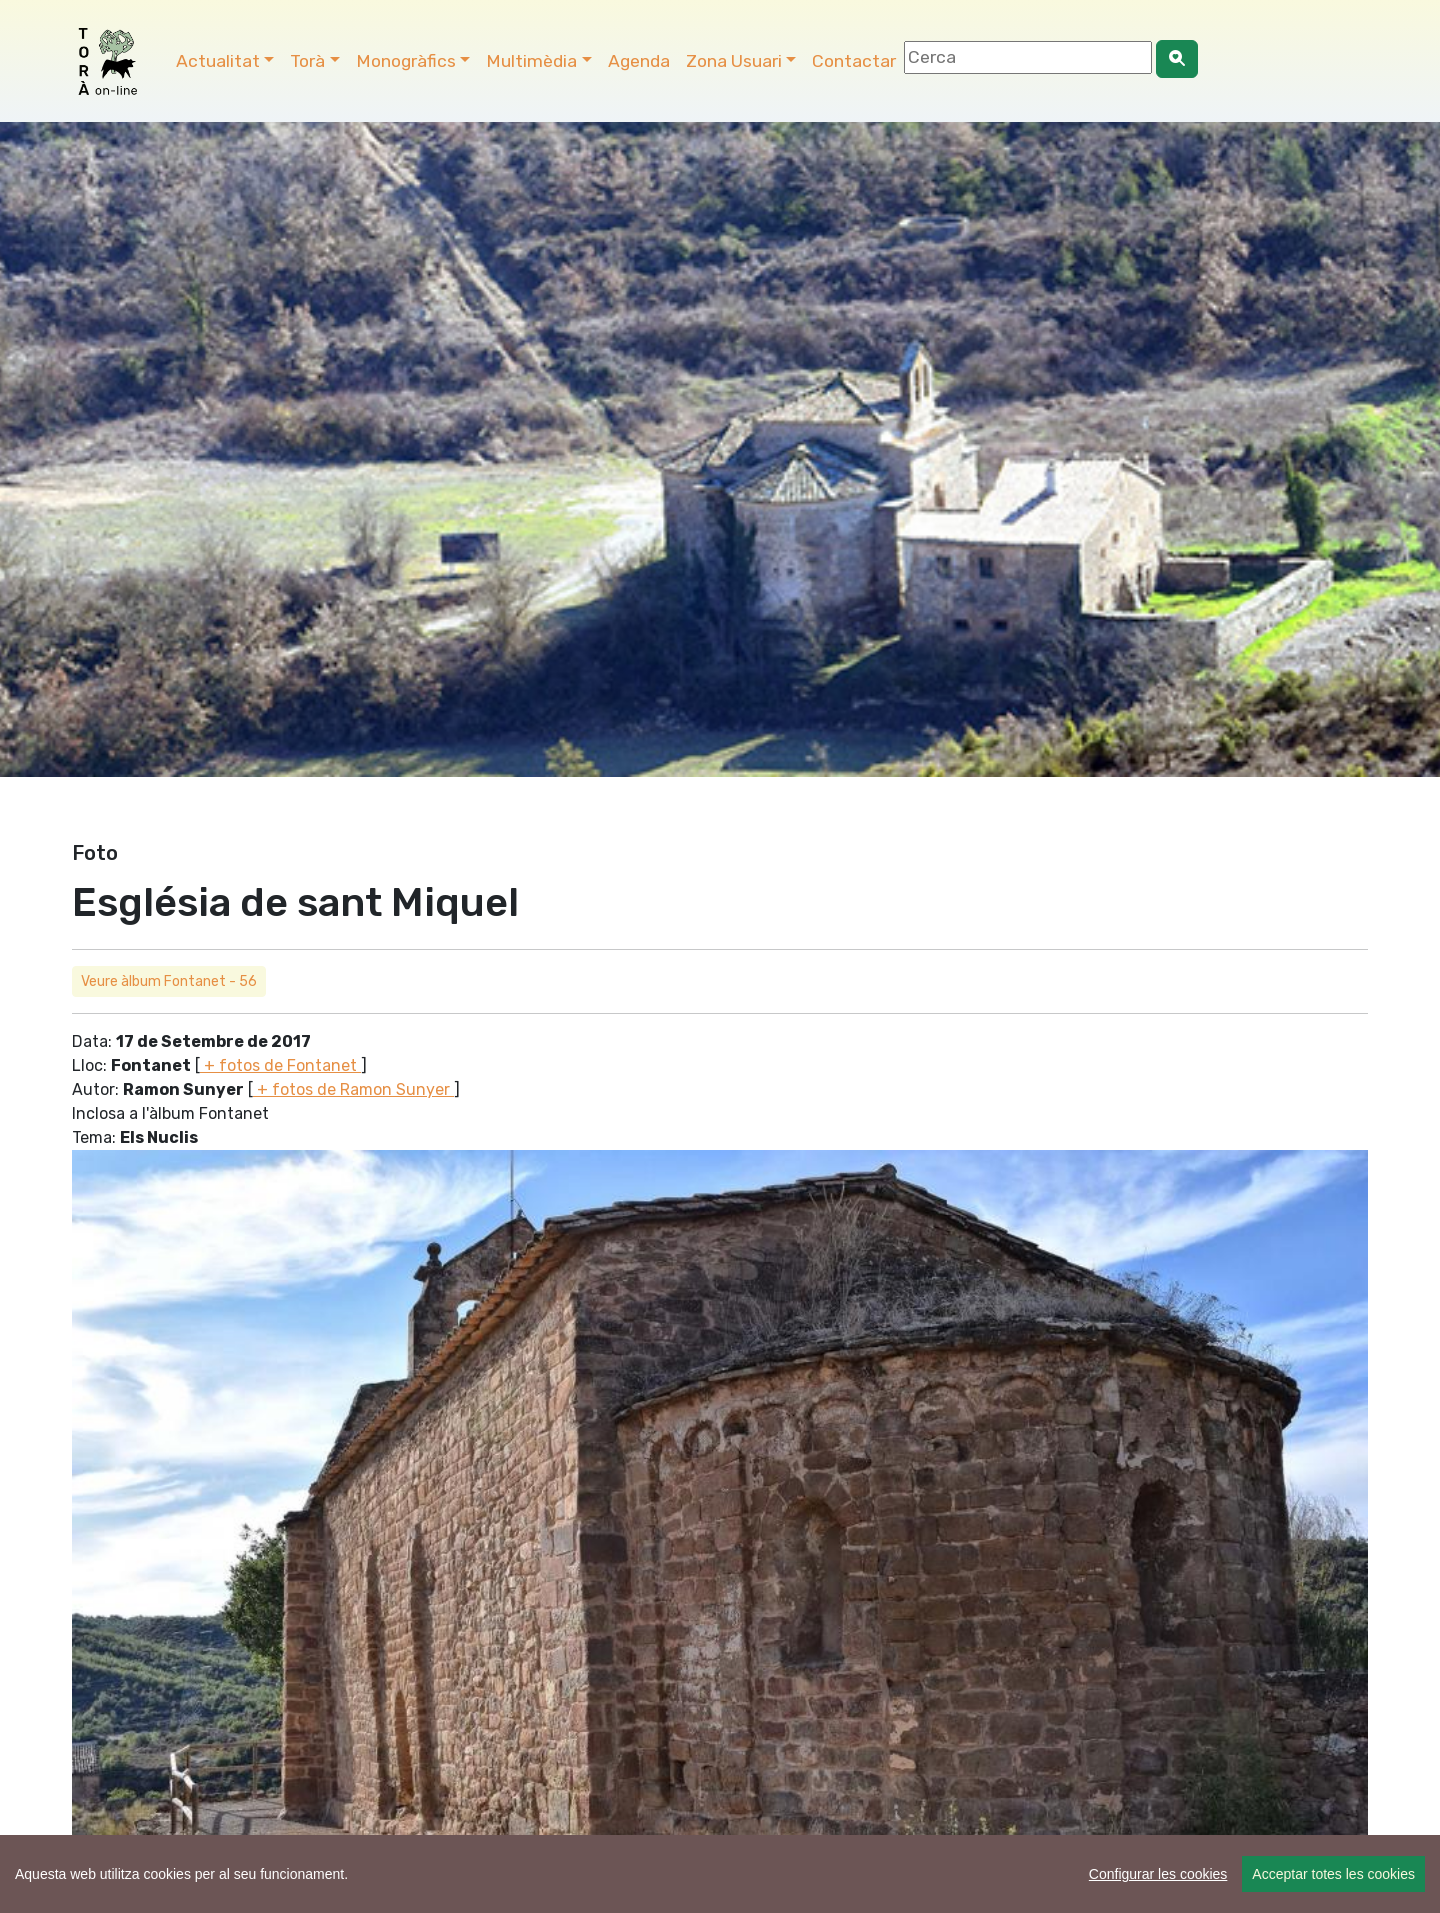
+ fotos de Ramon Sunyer (353, 1089)
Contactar (854, 61)
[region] (720, 1874)
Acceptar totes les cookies (1333, 1874)
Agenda (639, 61)
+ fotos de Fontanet (280, 1065)
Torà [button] (307, 61)
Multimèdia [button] (531, 61)
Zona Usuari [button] (734, 61)
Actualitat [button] (218, 61)
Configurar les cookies (1158, 1874)
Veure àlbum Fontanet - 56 (169, 981)
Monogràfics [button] (406, 61)
